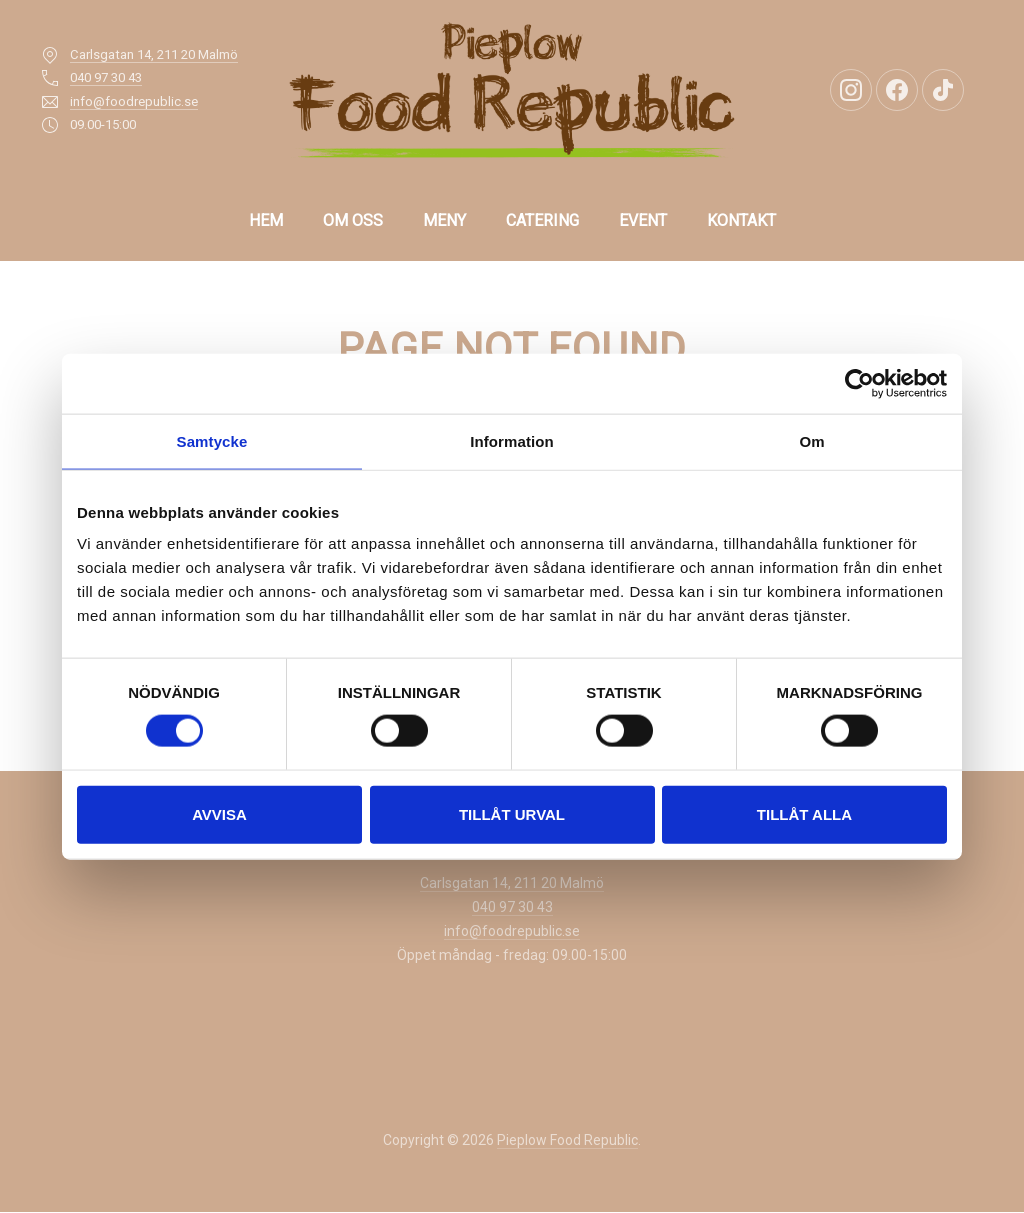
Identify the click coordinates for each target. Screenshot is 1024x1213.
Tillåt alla (804, 813)
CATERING (542, 220)
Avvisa (219, 813)
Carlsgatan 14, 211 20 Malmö (154, 54)
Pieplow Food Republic (567, 1140)
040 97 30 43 (106, 77)
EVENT (643, 220)
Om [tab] (811, 440)
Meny (444, 220)
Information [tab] (512, 440)
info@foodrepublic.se (134, 101)
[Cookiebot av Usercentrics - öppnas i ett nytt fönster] (859, 383)
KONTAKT (741, 220)
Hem (266, 220)
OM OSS (353, 220)
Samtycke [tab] (212, 440)
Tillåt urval (512, 813)
